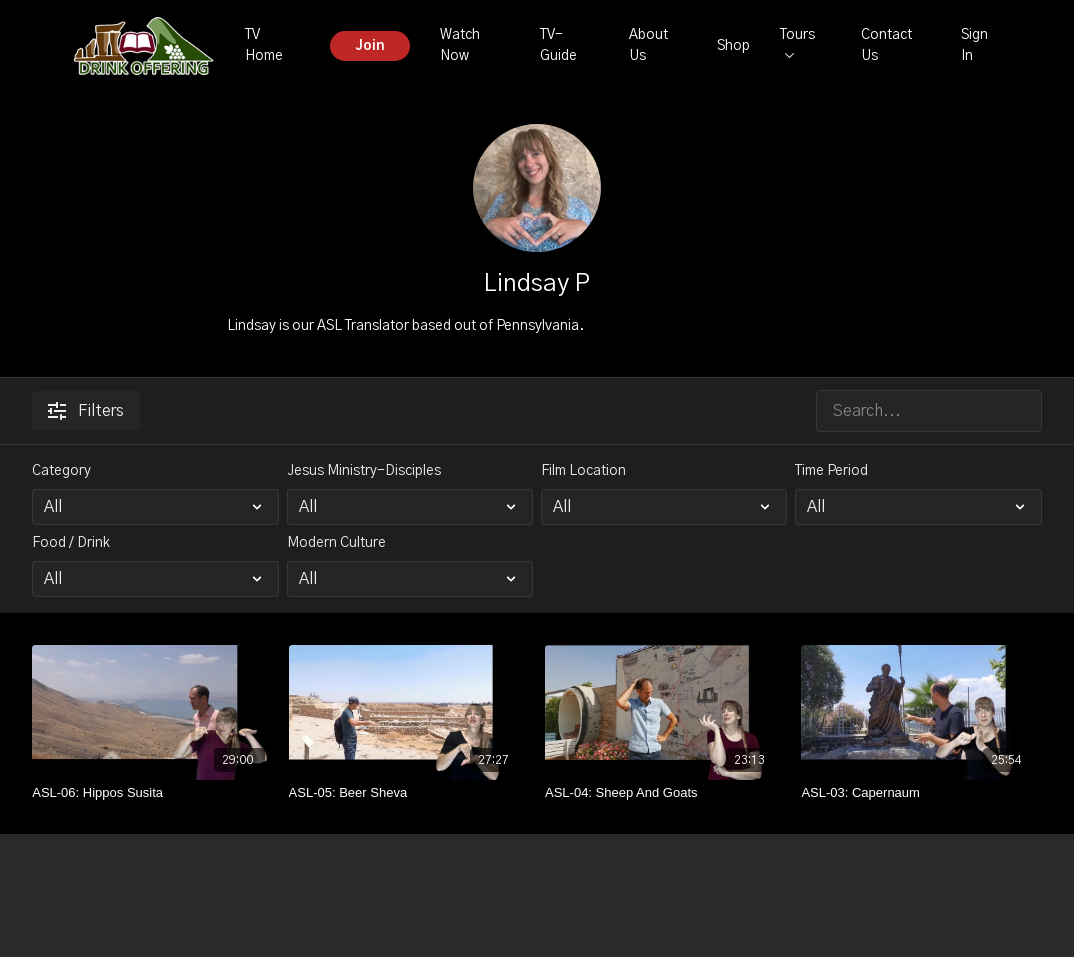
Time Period (831, 471)
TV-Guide (558, 45)
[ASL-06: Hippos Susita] (152, 793)
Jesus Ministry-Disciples (364, 471)
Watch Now (460, 45)
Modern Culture (336, 543)
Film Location (583, 471)
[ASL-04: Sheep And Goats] (665, 793)
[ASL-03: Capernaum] (921, 793)
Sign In (974, 45)
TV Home (264, 45)
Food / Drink (71, 543)
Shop (733, 46)
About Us (648, 45)
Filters (86, 411)
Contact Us (886, 45)
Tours (797, 43)
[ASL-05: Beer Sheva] (409, 793)
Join (370, 46)
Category (61, 471)
